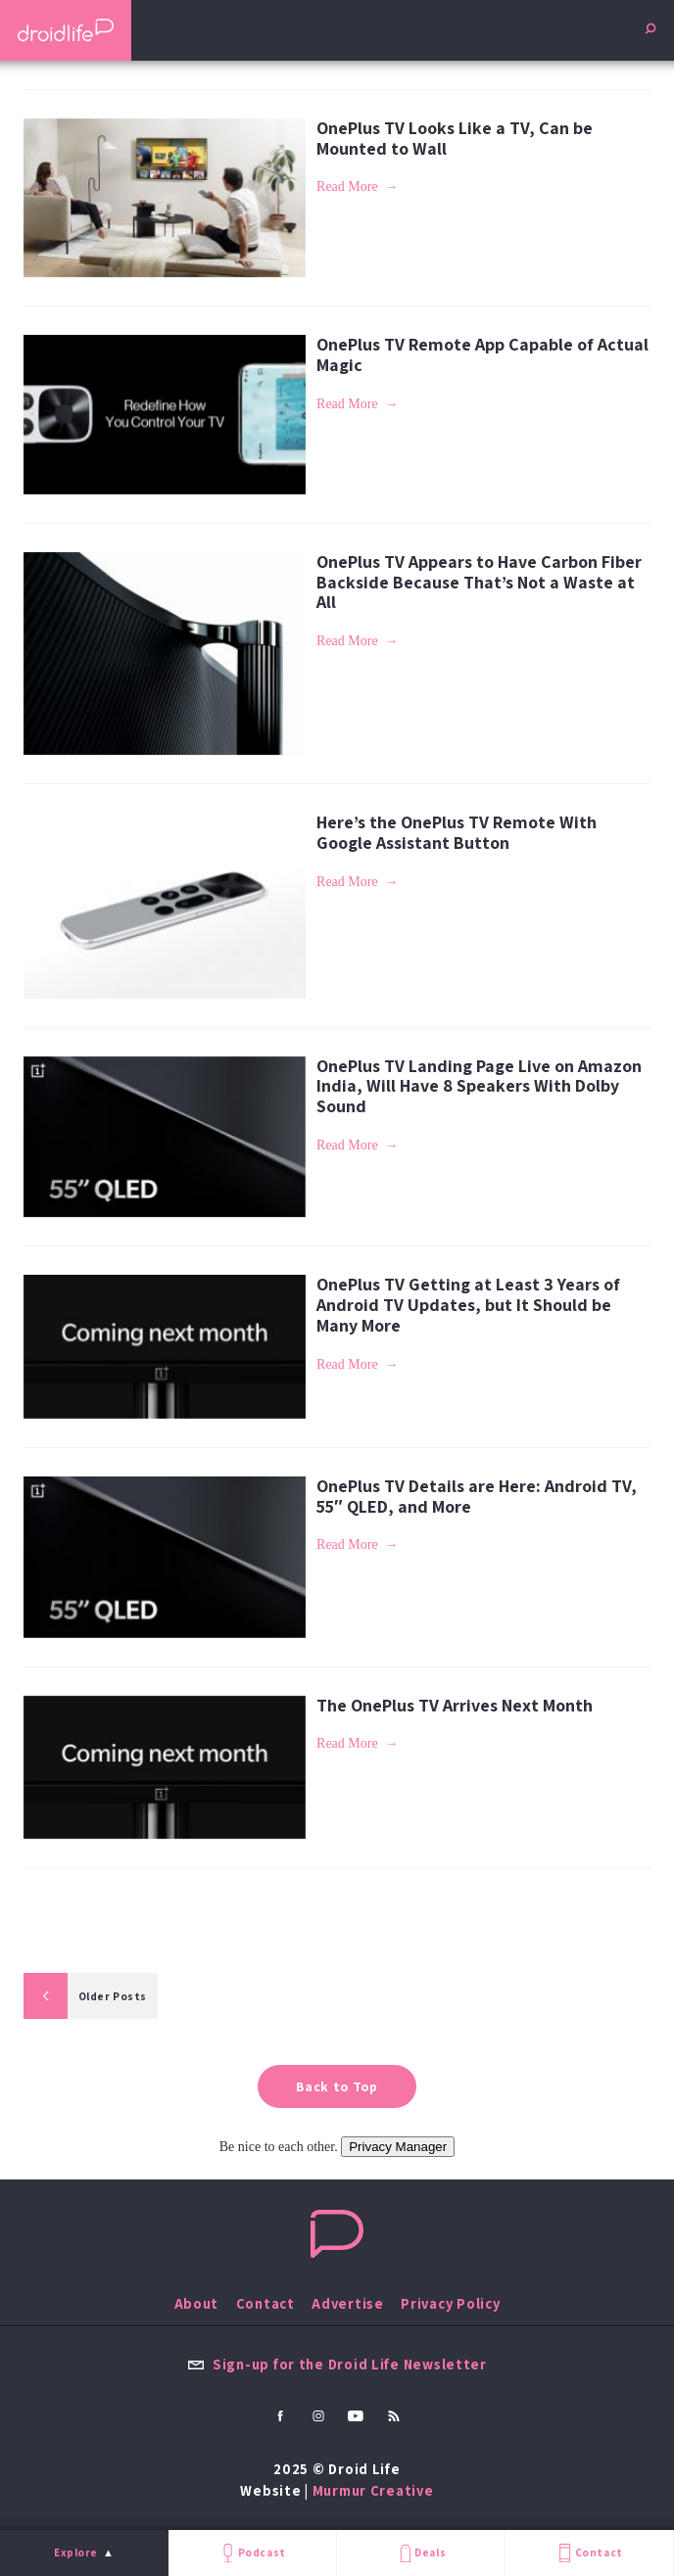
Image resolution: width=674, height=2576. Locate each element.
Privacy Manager (398, 2146)
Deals (421, 2553)
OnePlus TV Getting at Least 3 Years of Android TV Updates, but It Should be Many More (468, 1304)
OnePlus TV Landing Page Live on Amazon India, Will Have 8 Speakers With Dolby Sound (479, 1085)
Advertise (348, 2303)
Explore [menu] (76, 2552)
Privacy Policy (450, 2303)
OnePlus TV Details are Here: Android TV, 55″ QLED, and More (476, 1496)
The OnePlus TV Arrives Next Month (454, 1705)
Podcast (251, 2553)
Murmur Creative (373, 2490)
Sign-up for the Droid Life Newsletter (337, 2364)
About (196, 2303)
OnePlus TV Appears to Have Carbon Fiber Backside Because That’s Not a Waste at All (479, 581)
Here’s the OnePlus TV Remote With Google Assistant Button (456, 832)
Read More (347, 186)
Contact (588, 2553)
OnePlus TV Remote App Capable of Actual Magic (482, 354)
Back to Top (337, 2086)
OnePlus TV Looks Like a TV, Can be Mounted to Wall (454, 138)
